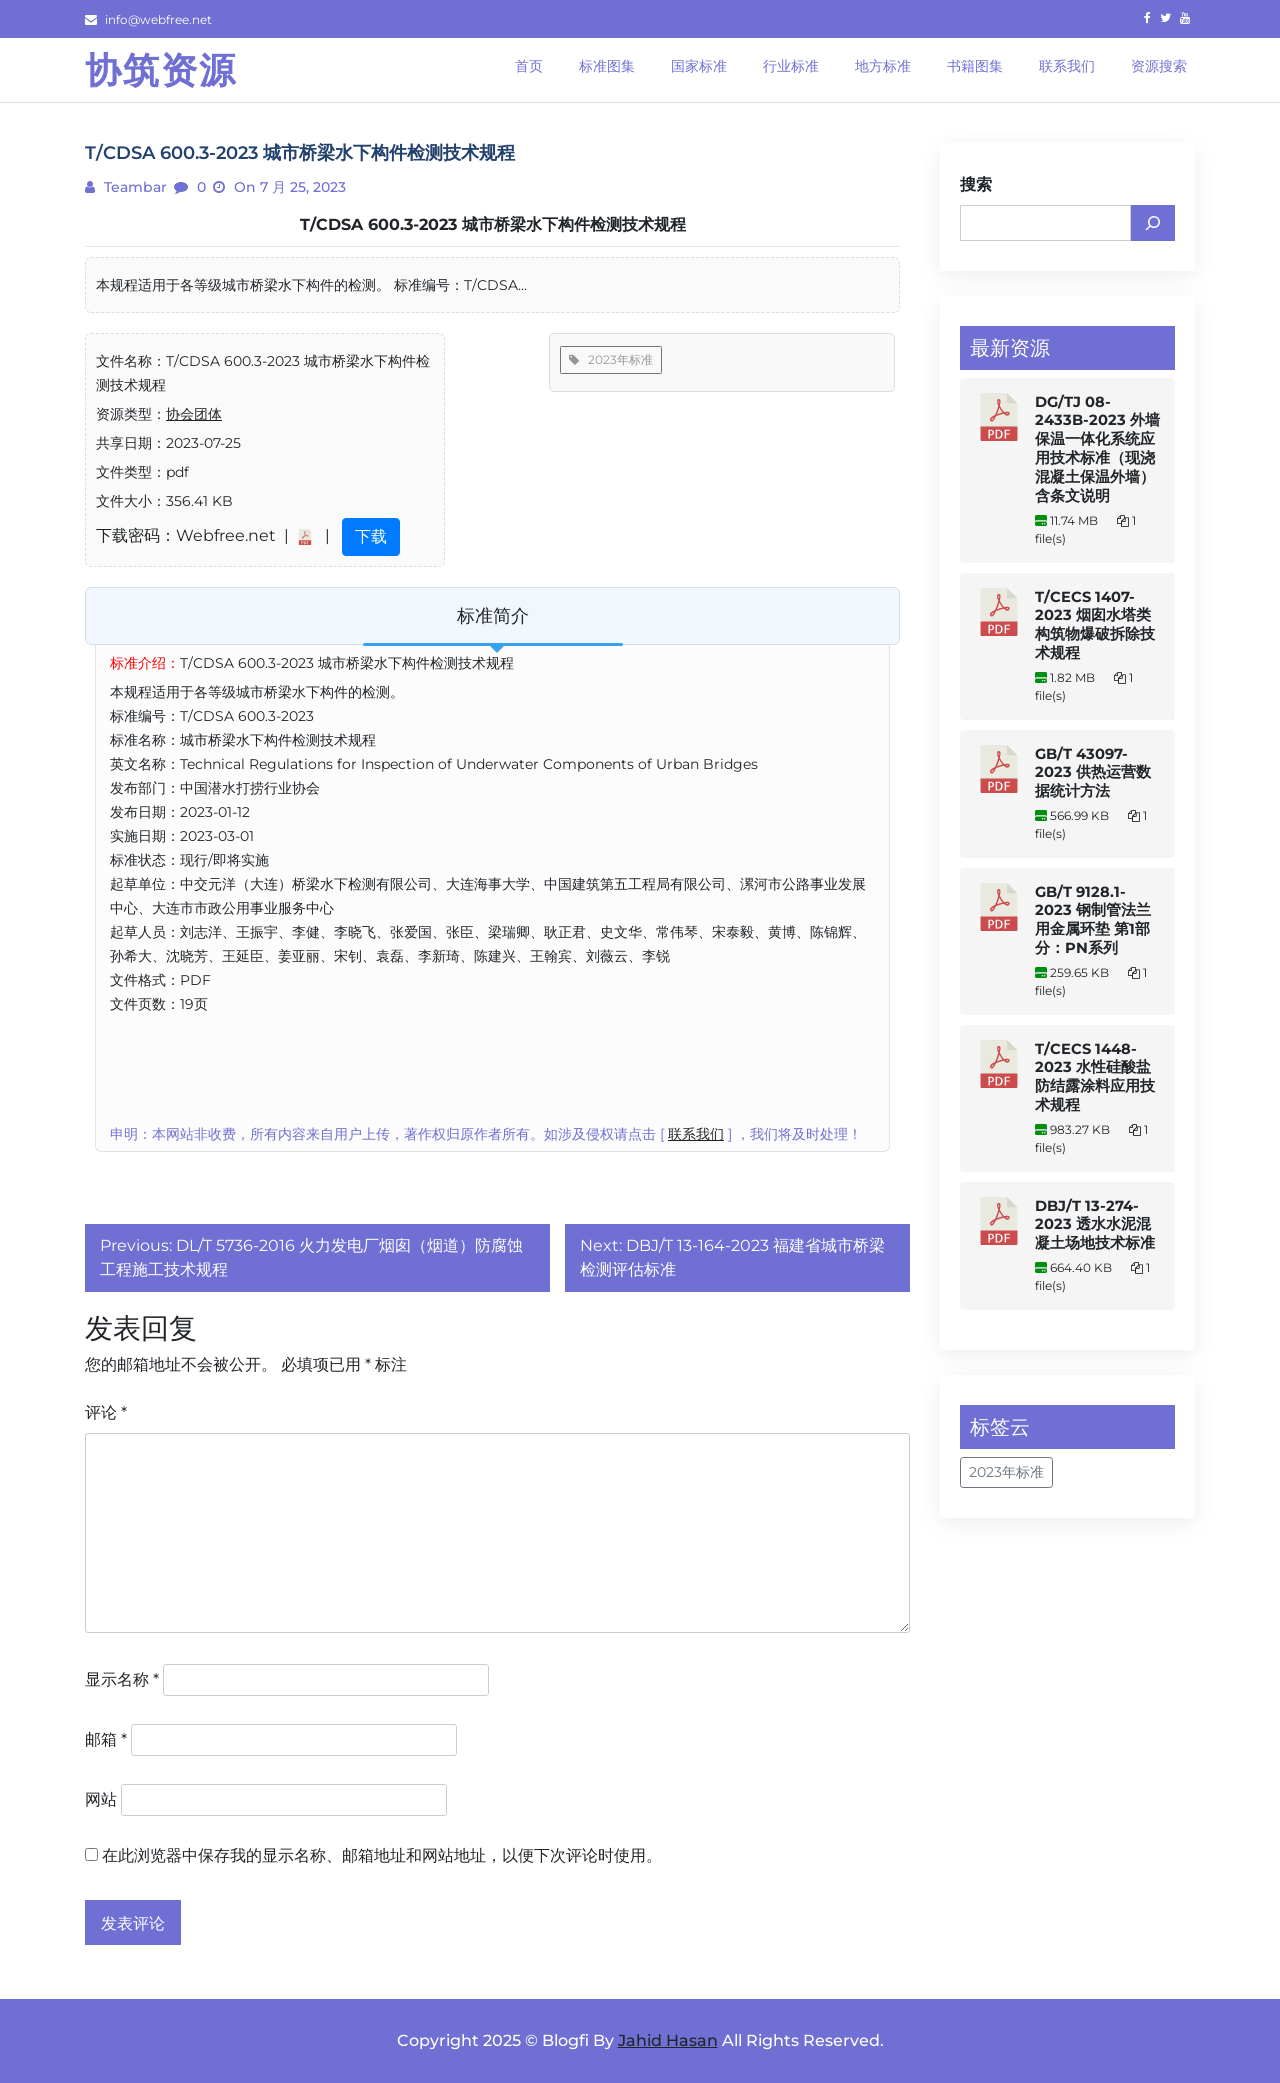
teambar (133, 187)
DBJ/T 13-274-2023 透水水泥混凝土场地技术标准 (1095, 1224)
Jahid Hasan (668, 2040)
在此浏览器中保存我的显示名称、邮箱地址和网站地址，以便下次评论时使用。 (382, 1855)
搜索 (976, 184)
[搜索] (1153, 223)
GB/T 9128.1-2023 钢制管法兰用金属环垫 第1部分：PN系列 (1093, 920)
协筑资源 (161, 70)
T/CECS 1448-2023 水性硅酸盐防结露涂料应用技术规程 (1095, 1077)
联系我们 (696, 1134)
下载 (371, 536)
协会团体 (194, 414)
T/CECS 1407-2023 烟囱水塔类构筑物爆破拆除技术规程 (1095, 625)
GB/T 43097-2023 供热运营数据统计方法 (1093, 772)
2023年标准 (611, 359)
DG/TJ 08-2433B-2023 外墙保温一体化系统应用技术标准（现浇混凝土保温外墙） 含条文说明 (1097, 449)
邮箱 (106, 1739)
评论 (106, 1412)
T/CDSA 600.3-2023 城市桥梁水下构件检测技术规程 (493, 224)
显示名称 (122, 1679)
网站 (101, 1799)
